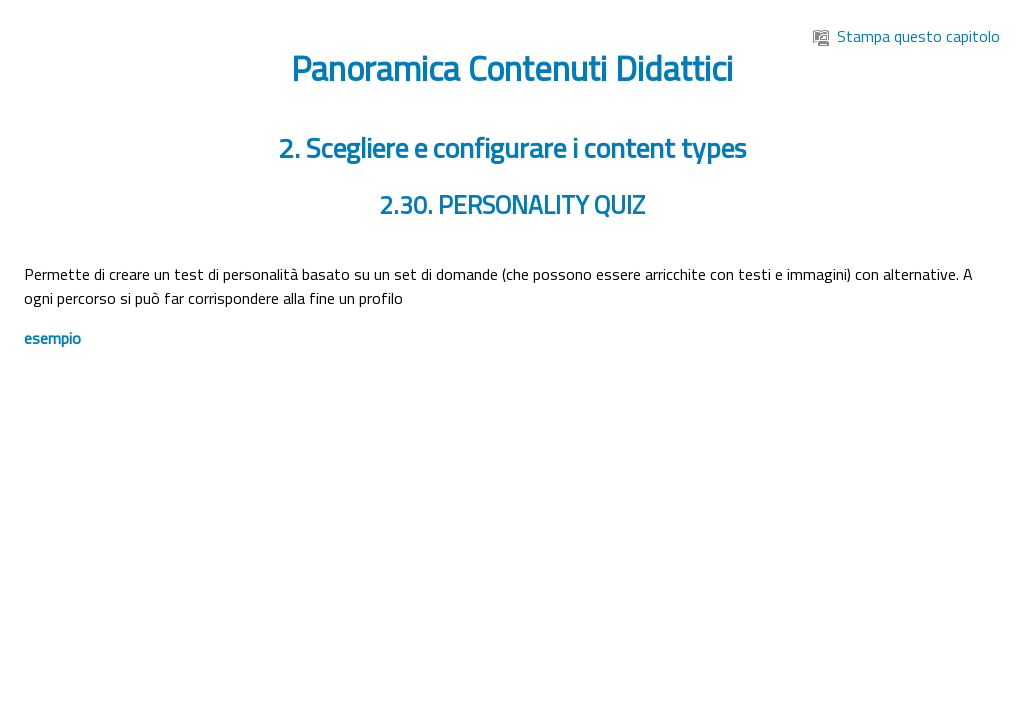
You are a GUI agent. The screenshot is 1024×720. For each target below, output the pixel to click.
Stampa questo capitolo (906, 36)
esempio (52, 338)
